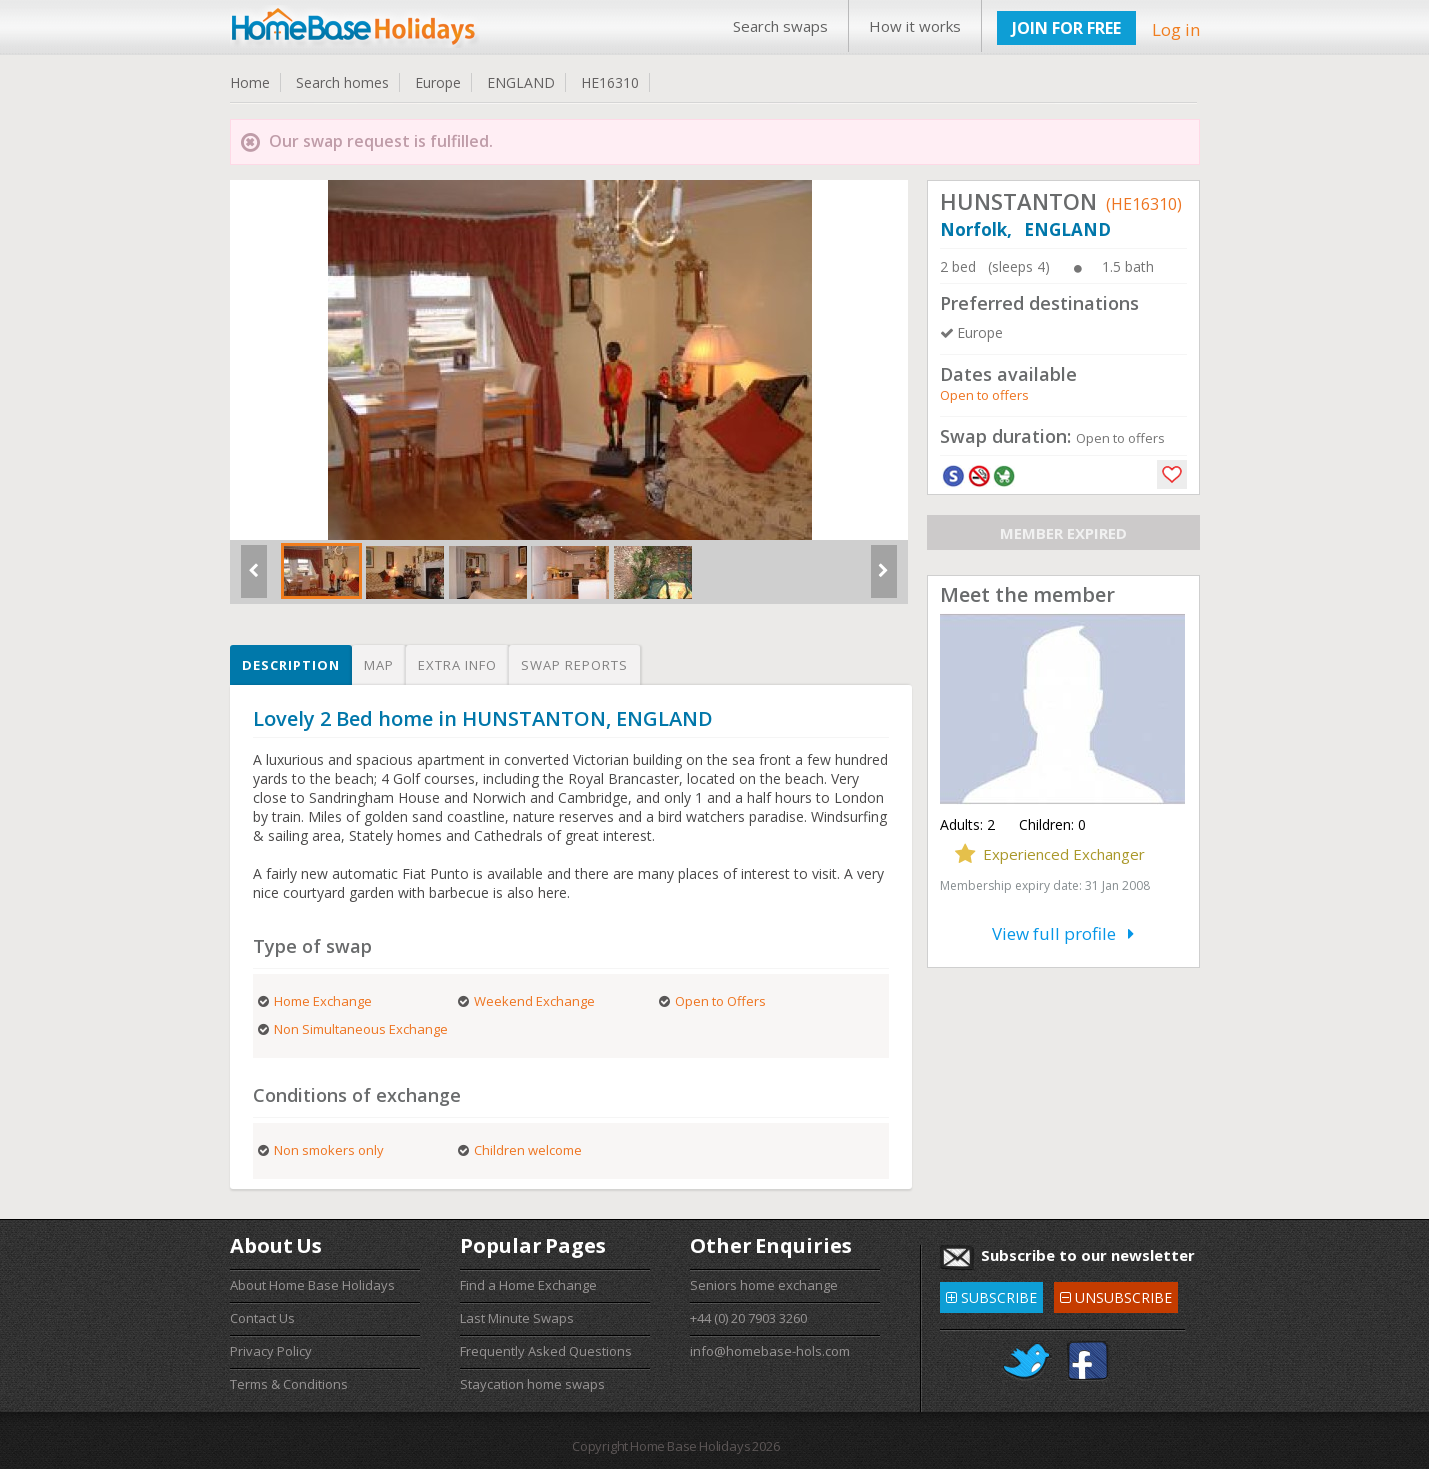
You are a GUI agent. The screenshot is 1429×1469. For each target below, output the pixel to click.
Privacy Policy (271, 1351)
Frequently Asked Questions (546, 1351)
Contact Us (262, 1318)
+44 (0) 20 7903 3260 (748, 1318)
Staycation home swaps (532, 1384)
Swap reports (574, 665)
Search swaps (780, 26)
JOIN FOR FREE (1066, 28)
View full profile (1063, 933)
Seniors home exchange (764, 1285)
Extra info (457, 665)
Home (250, 82)
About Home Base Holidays (312, 1285)
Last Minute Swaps (517, 1318)
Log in (1176, 29)
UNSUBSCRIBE (1116, 1294)
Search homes (342, 82)
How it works (915, 26)
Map (379, 665)
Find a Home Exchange (528, 1285)
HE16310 (610, 82)
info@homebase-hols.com (770, 1351)
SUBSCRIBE (991, 1294)
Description (291, 665)
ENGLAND (521, 82)
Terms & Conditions (289, 1384)
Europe (438, 82)
